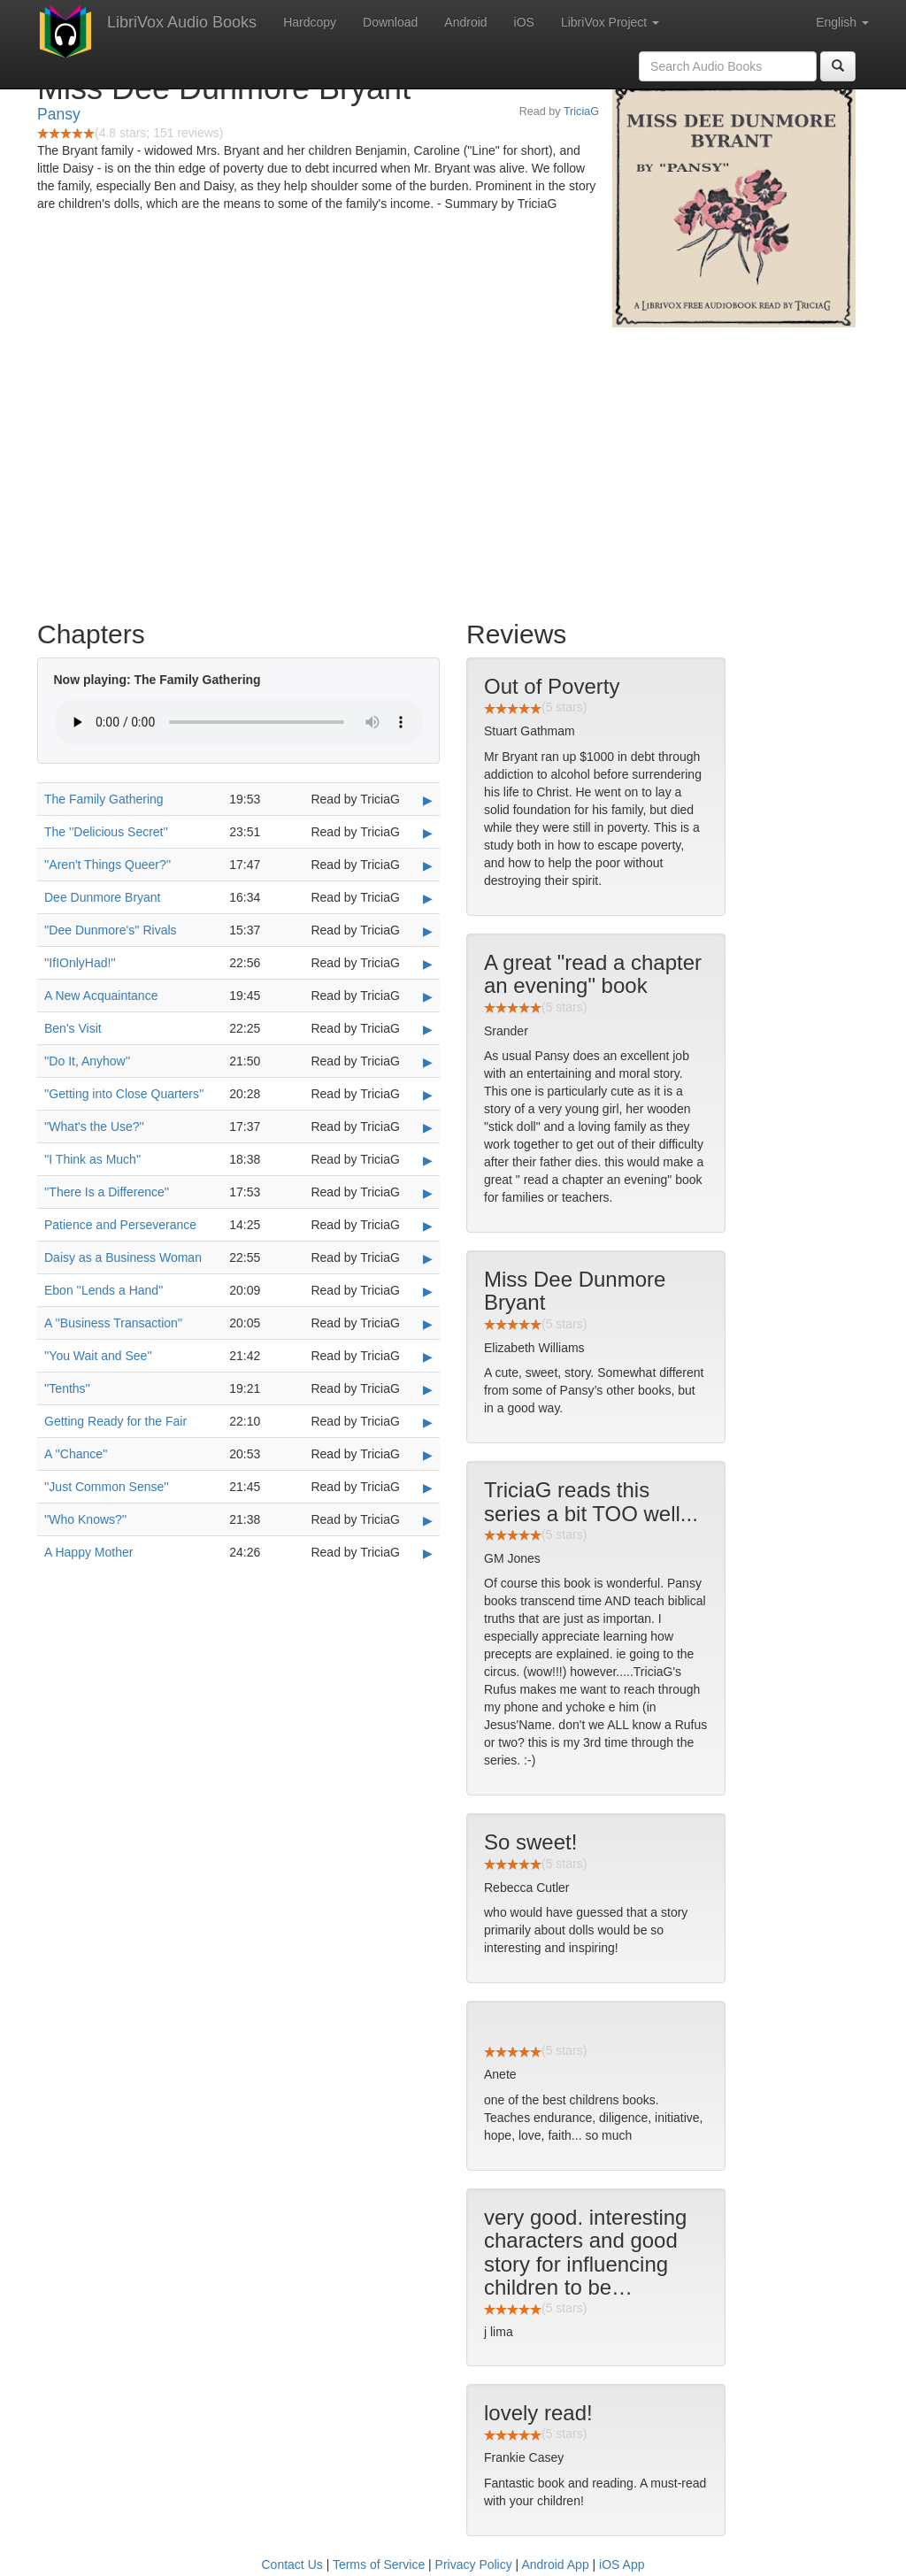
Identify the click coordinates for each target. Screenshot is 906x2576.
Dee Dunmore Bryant (102, 897)
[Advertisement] (453, 469)
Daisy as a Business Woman (123, 1257)
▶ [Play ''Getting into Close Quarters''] (428, 1094)
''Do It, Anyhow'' (87, 1061)
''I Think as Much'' (92, 1159)
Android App (554, 2564)
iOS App (621, 2564)
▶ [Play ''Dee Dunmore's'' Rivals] (428, 931)
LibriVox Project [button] (610, 22)
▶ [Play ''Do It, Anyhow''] (428, 1062)
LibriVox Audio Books (182, 22)
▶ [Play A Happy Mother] (428, 1553)
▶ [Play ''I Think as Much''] (428, 1160)
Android (465, 22)
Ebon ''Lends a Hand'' (103, 1290)
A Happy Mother (88, 1552)
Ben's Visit (73, 1028)
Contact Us (292, 2564)
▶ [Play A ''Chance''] (428, 1455)
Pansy (59, 114)
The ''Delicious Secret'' (106, 832)
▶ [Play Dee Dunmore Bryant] (428, 898)
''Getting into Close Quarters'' (123, 1094)
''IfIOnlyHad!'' (80, 963)
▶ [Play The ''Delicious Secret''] (428, 833)
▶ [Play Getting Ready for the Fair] (428, 1422)
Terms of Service (379, 2564)
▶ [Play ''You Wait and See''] (428, 1356)
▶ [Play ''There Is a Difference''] (428, 1193)
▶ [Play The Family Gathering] (428, 800)
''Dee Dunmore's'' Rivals (110, 930)
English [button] (842, 22)
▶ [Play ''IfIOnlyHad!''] (428, 963)
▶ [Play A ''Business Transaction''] (428, 1324)
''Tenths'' (67, 1388)
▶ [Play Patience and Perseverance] (428, 1225)
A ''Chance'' (75, 1454)
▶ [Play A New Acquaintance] (428, 996)
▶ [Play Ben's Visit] (428, 1029)
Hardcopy (309, 22)
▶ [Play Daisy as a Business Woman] (428, 1258)
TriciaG (581, 111)
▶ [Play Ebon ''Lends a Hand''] (428, 1291)
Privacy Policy (473, 2564)
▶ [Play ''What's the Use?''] (428, 1127)
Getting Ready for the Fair (115, 1421)
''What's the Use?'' (94, 1126)
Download (390, 22)
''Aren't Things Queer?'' (107, 864)
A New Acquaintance (100, 995)
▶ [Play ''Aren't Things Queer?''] (428, 865)
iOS (524, 22)
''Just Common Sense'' (106, 1487)
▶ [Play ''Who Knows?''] (428, 1520)
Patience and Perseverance (120, 1225)
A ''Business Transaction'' (113, 1323)
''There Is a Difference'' (106, 1192)
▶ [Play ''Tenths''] (428, 1389)
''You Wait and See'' (98, 1356)
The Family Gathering (104, 799)
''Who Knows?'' (85, 1519)
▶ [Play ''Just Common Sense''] (428, 1487)
